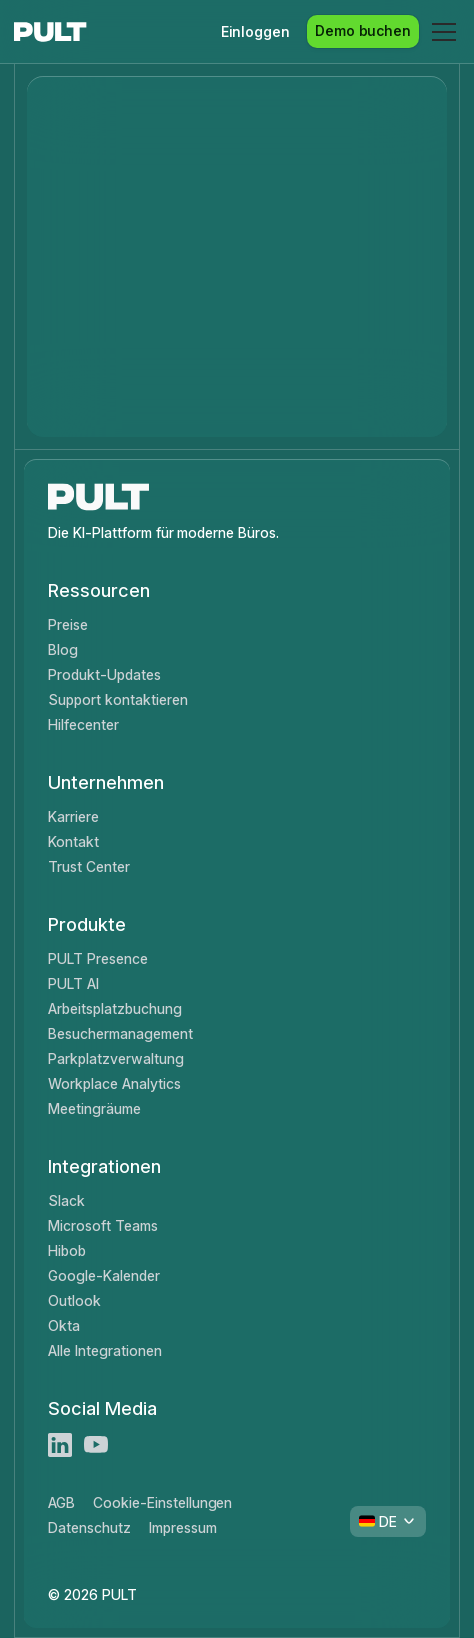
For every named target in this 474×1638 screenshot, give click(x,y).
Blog (63, 649)
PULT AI (73, 983)
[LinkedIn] (60, 1445)
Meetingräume (94, 1108)
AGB (61, 1502)
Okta (64, 1325)
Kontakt (73, 841)
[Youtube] (96, 1445)
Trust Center (89, 866)
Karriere (73, 816)
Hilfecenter (83, 724)
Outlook (74, 1300)
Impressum (183, 1527)
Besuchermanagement (120, 1033)
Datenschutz (89, 1527)
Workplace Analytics (114, 1083)
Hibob (67, 1250)
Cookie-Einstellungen (162, 1502)
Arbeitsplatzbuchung (114, 1008)
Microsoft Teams (102, 1225)
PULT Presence (98, 958)
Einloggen (256, 31)
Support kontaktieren (117, 699)
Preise (68, 624)
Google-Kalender (103, 1275)
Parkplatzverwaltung (115, 1058)
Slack (66, 1200)
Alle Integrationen (104, 1350)
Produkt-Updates (104, 674)
